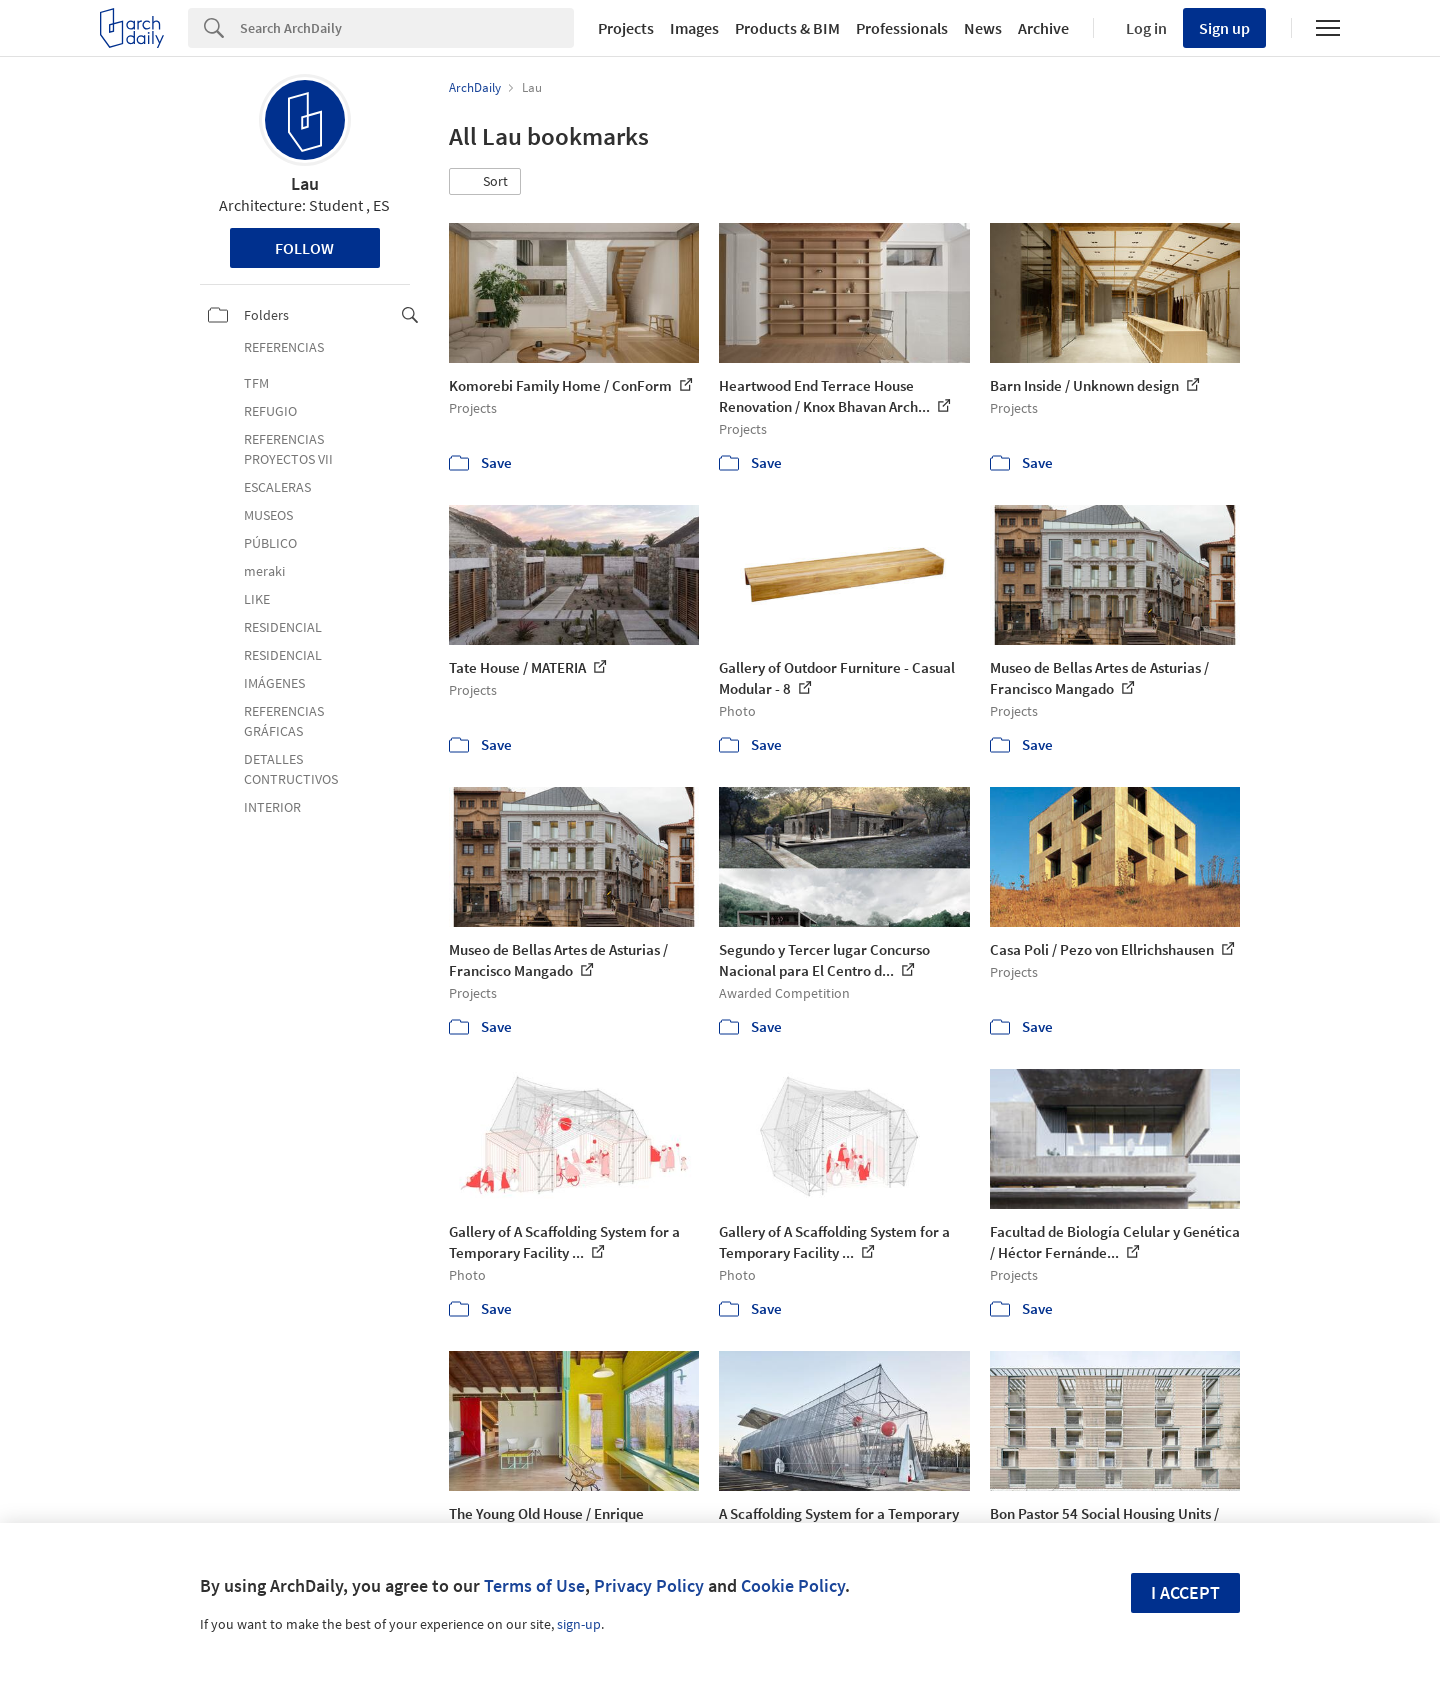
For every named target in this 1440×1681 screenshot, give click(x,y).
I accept (1185, 1592)
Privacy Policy (649, 1585)
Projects (626, 28)
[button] (485, 182)
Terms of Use (534, 1585)
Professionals (902, 28)
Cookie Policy (793, 1585)
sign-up (579, 1624)
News (983, 28)
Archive (1043, 28)
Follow (304, 248)
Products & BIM (787, 28)
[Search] (407, 28)
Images (694, 28)
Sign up (1224, 28)
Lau (305, 183)
